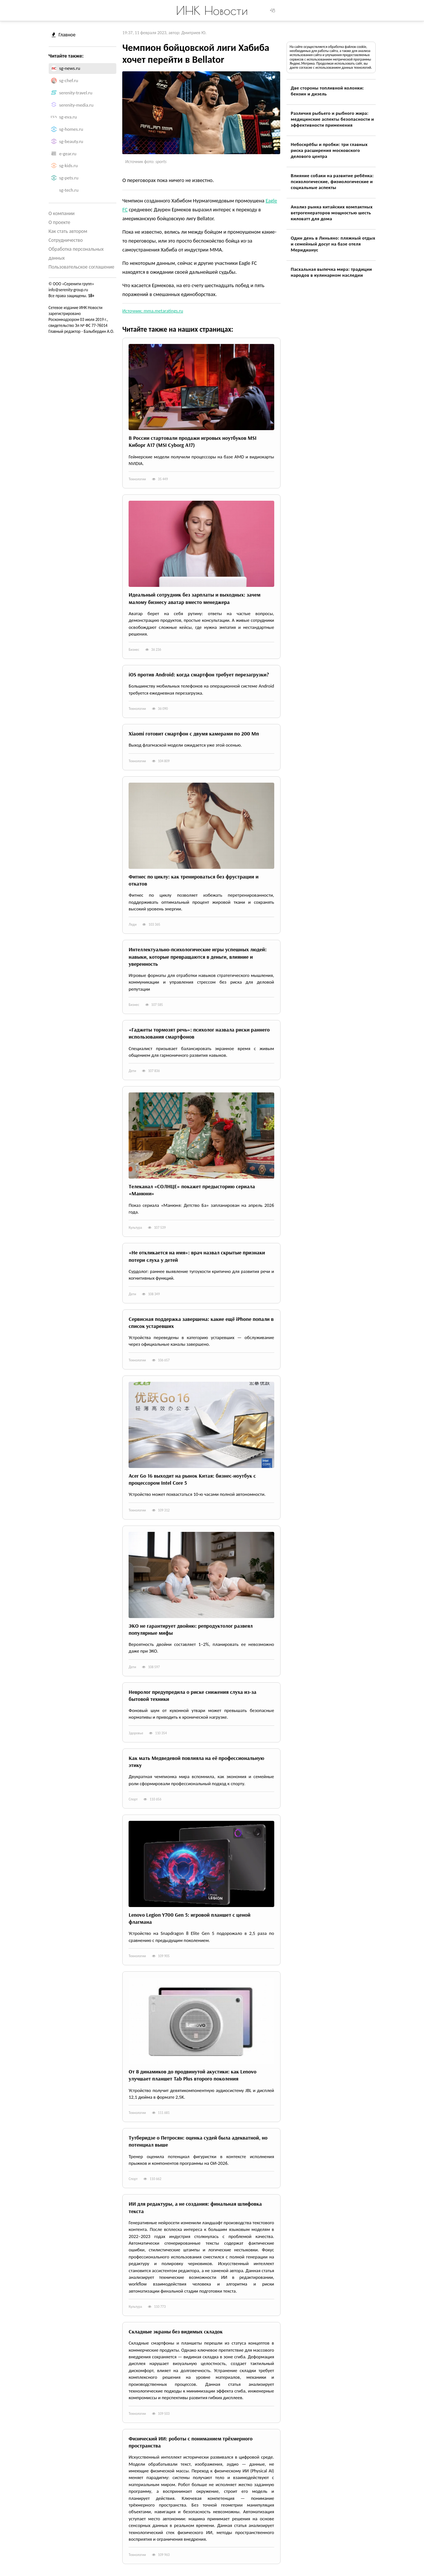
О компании (62, 213)
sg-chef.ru (68, 80)
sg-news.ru (69, 68)
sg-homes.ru (71, 129)
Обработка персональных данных (76, 253)
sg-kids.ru (68, 165)
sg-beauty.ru (71, 141)
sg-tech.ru (68, 190)
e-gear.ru (67, 153)
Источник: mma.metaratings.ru (152, 311)
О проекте (59, 222)
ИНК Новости (212, 10)
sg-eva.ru (68, 117)
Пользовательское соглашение (81, 267)
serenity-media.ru (76, 105)
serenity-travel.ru (75, 92)
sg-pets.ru (68, 178)
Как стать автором (68, 231)
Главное (64, 35)
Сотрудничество (66, 240)
